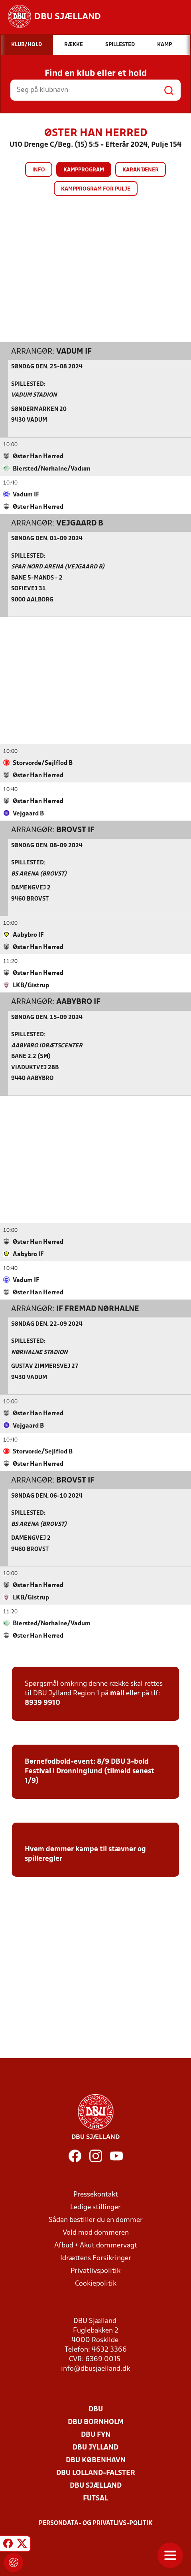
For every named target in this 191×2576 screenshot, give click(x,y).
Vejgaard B (79, 523)
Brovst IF (75, 829)
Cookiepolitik (95, 2283)
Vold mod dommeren (96, 2232)
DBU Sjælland (96, 2485)
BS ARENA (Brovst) (39, 873)
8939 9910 (42, 1702)
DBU (96, 2409)
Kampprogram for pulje (95, 189)
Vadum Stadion (34, 394)
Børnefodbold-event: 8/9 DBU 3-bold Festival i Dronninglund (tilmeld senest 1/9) (89, 1771)
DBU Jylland (95, 2447)
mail (117, 1693)
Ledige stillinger (95, 2207)
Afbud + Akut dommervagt (95, 2245)
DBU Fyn (95, 2434)
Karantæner (140, 170)
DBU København (96, 2460)
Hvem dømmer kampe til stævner (80, 1849)
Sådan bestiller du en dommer (96, 2219)
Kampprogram (83, 170)
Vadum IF (74, 351)
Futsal (95, 2498)
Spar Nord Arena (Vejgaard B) (57, 566)
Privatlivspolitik (95, 2270)
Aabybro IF (78, 1001)
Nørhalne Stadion (39, 1352)
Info (38, 170)
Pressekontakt (95, 2194)
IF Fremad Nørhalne (97, 1308)
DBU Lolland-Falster (95, 2472)
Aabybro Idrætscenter (47, 1045)
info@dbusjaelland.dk (95, 2368)
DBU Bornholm (96, 2421)
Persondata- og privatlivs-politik (96, 2523)
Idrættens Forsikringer (95, 2258)
